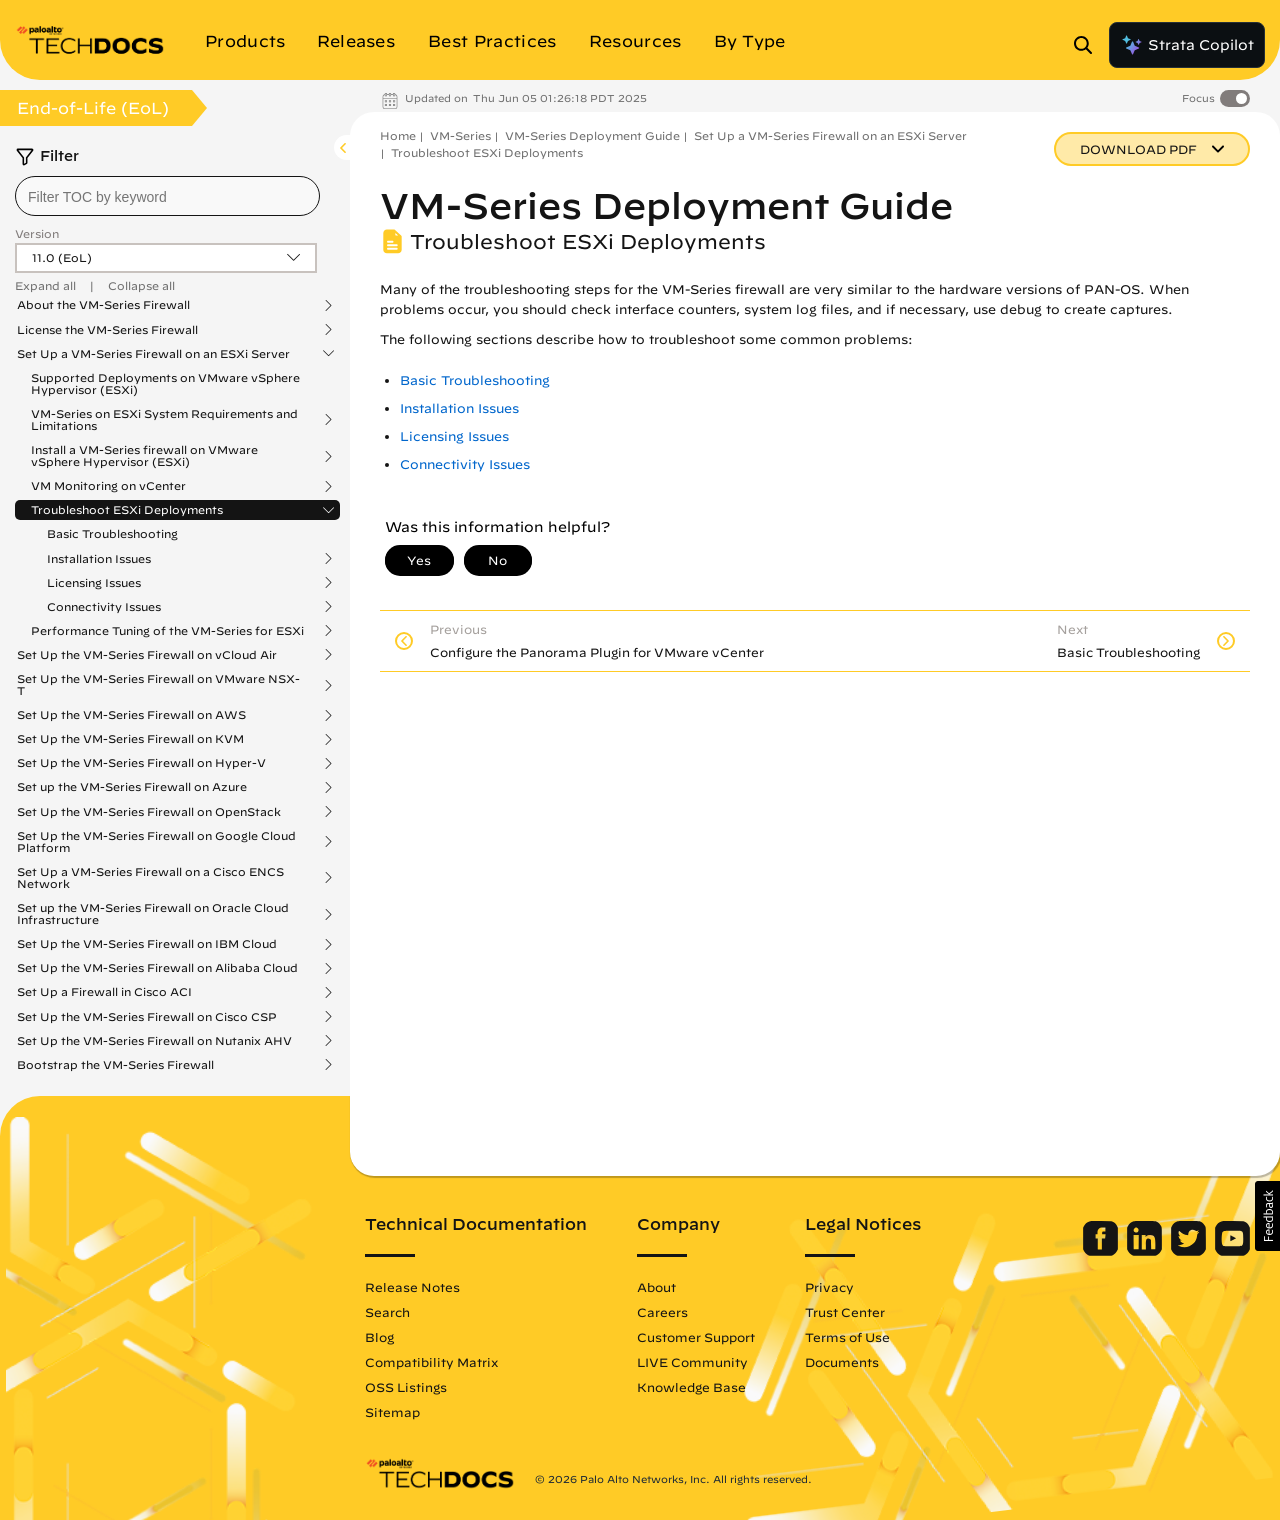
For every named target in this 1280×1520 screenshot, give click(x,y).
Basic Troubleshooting (112, 533)
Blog (379, 1337)
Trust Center (845, 1312)
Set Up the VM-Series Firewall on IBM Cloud (147, 944)
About (656, 1287)
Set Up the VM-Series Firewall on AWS (131, 715)
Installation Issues (99, 559)
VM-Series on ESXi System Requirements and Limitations (164, 420)
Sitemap (392, 1412)
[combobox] (167, 196)
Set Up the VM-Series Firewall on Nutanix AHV (154, 1041)
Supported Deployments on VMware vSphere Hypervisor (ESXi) (165, 383)
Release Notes (412, 1287)
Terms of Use (847, 1337)
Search (387, 1312)
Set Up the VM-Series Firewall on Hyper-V (141, 763)
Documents (842, 1362)
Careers (662, 1312)
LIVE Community (692, 1362)
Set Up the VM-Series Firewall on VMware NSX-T (158, 685)
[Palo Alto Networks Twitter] (1190, 1251)
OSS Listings (406, 1387)
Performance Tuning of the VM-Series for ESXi (167, 631)
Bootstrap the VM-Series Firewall (115, 1065)
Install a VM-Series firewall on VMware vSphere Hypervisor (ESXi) (144, 456)
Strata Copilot (1187, 45)
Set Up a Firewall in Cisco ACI (104, 992)
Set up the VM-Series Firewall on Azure (132, 787)
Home (398, 135)
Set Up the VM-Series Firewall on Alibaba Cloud (157, 968)
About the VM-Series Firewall (103, 305)
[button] (1267, 1216)
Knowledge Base (691, 1387)
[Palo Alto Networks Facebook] (1102, 1251)
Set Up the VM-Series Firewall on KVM (130, 739)
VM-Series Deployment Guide (592, 135)
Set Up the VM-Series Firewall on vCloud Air (147, 655)
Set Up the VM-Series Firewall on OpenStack (149, 812)
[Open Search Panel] (1089, 45)
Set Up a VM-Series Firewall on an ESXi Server (153, 354)
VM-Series (460, 135)
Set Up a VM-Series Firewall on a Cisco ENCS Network (150, 878)
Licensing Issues (94, 583)
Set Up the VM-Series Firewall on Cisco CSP (147, 1017)
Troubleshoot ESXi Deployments (127, 510)
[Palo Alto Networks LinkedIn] (1146, 1251)
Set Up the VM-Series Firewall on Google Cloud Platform (156, 842)
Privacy (829, 1287)
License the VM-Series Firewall (107, 330)
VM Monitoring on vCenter (108, 486)
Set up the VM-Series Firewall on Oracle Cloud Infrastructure (153, 914)
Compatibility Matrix (431, 1362)
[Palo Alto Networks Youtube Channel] (1232, 1251)
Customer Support (696, 1337)
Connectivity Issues (104, 607)
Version (37, 233)
